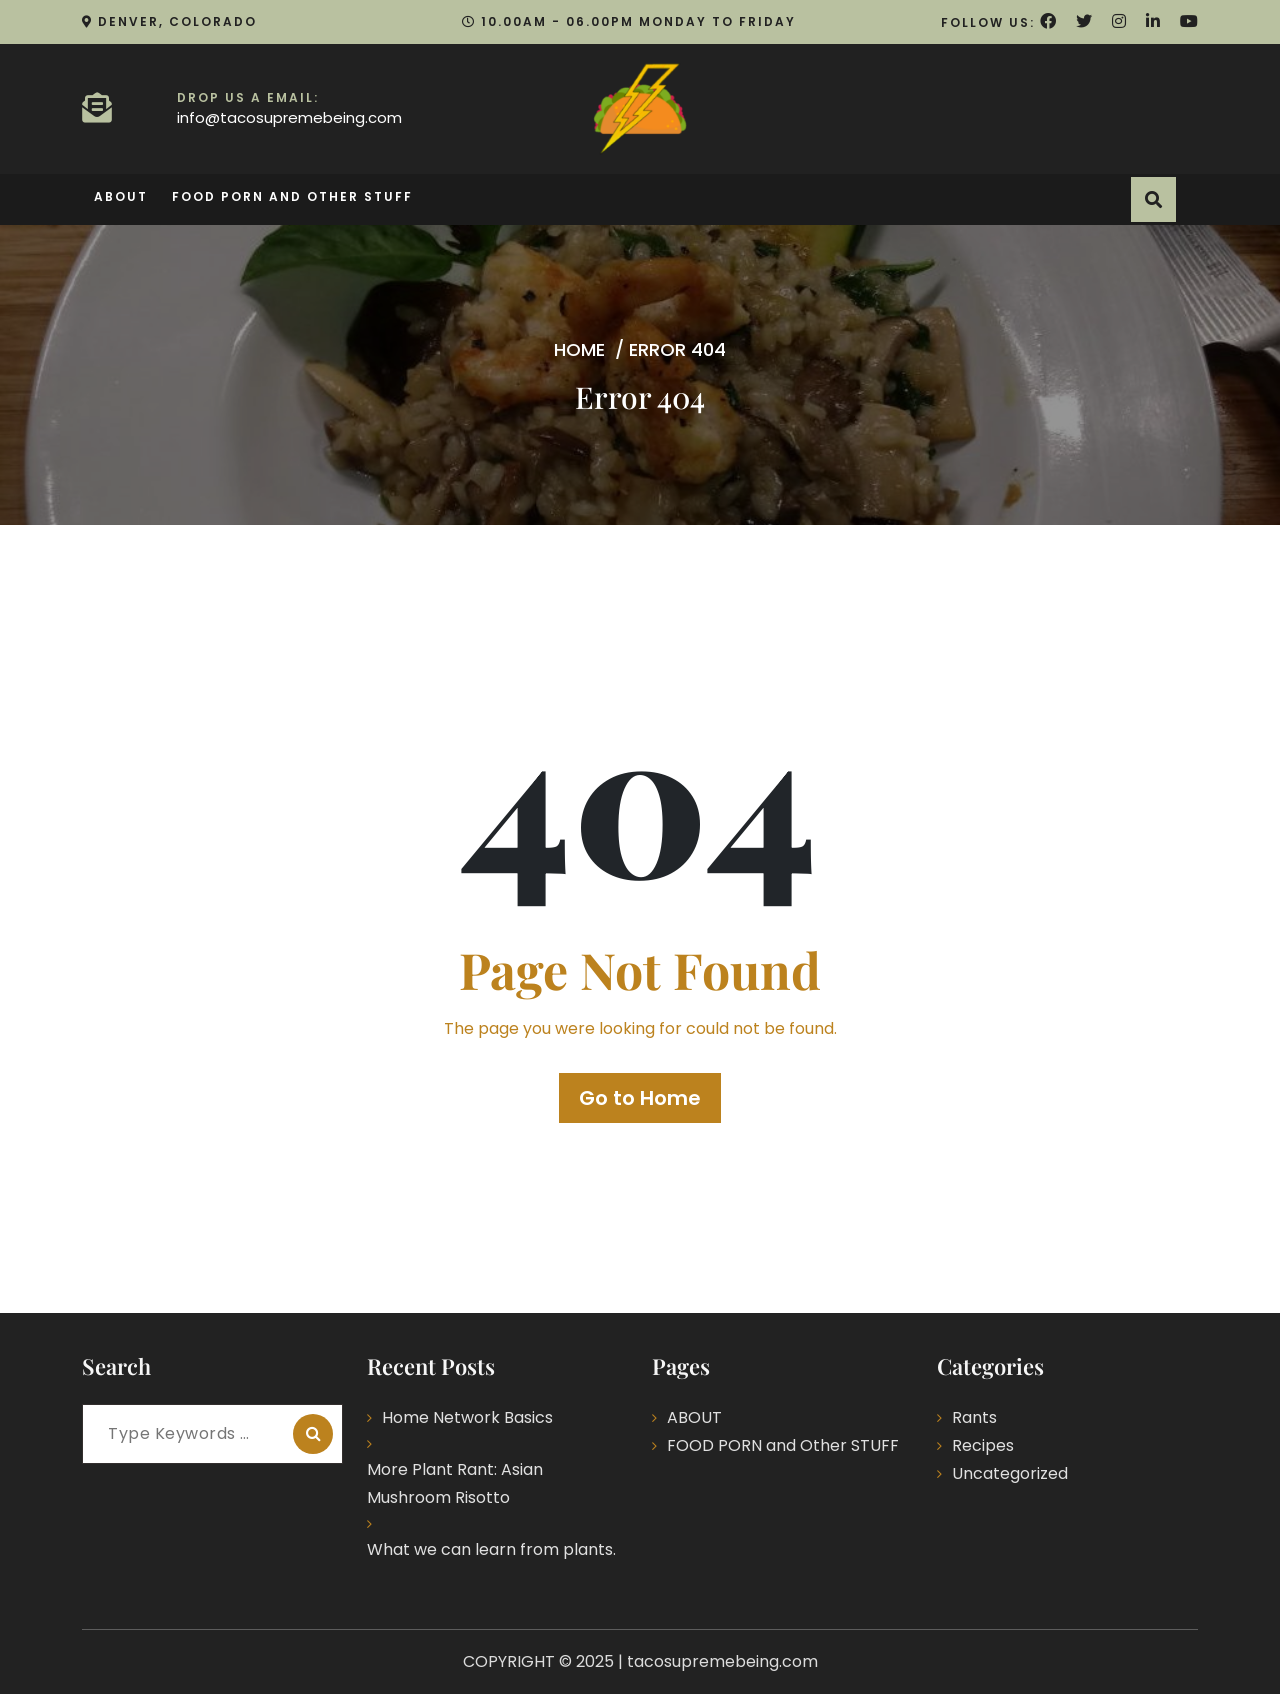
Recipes (983, 1445)
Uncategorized (1010, 1473)
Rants (974, 1417)
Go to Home (640, 1098)
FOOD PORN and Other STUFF (292, 196)
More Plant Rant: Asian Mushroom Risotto (455, 1483)
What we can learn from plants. (491, 1549)
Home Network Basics (467, 1417)
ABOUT (121, 196)
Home (579, 349)
